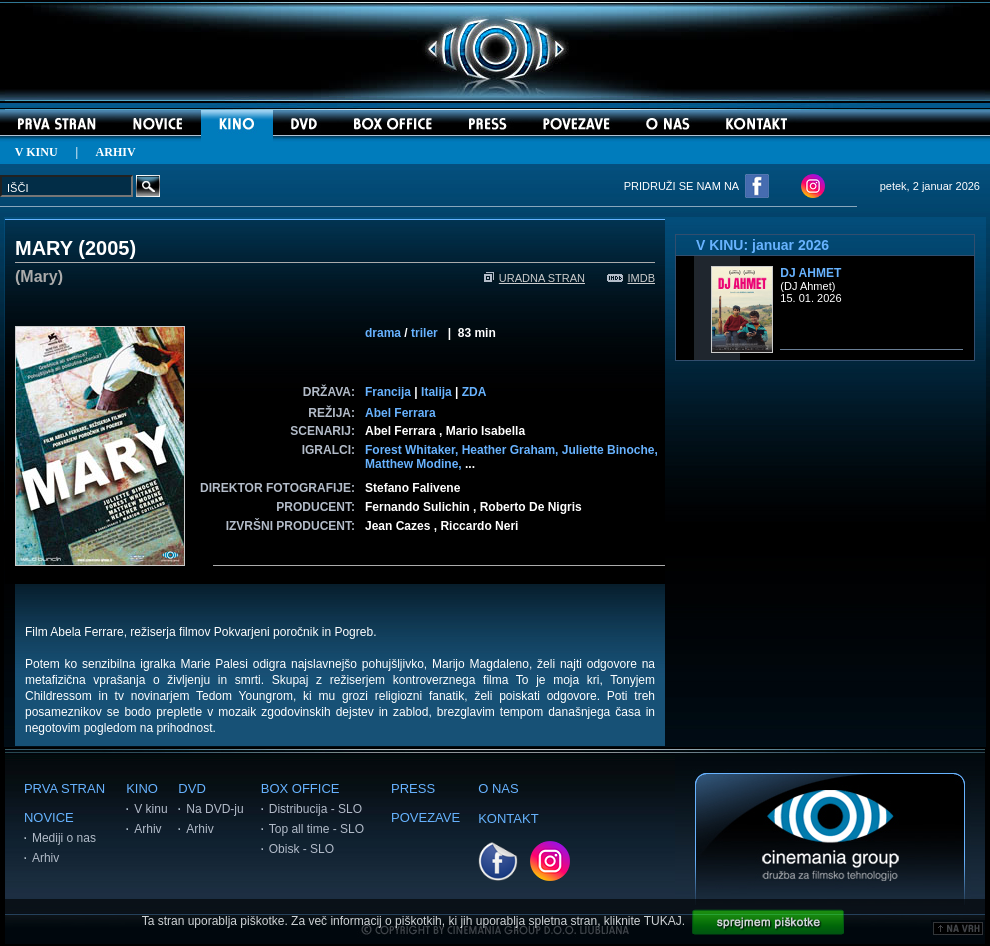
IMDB (631, 278)
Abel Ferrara (400, 413)
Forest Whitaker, (413, 450)
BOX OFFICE (300, 788)
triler (424, 333)
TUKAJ (663, 921)
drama (383, 333)
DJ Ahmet (810, 273)
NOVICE (49, 817)
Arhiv (45, 858)
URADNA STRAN (534, 278)
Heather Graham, (512, 450)
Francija (388, 392)
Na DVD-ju (214, 809)
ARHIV (116, 152)
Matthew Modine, (415, 464)
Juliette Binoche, (610, 450)
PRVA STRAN (64, 788)
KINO (142, 788)
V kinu (150, 809)
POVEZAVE (425, 817)
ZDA (474, 392)
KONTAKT (508, 818)
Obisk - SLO (301, 849)
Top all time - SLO (316, 829)
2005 (107, 248)
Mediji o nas (64, 838)
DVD (191, 788)
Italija (436, 392)
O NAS (498, 788)
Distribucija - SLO (315, 809)
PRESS (413, 788)
